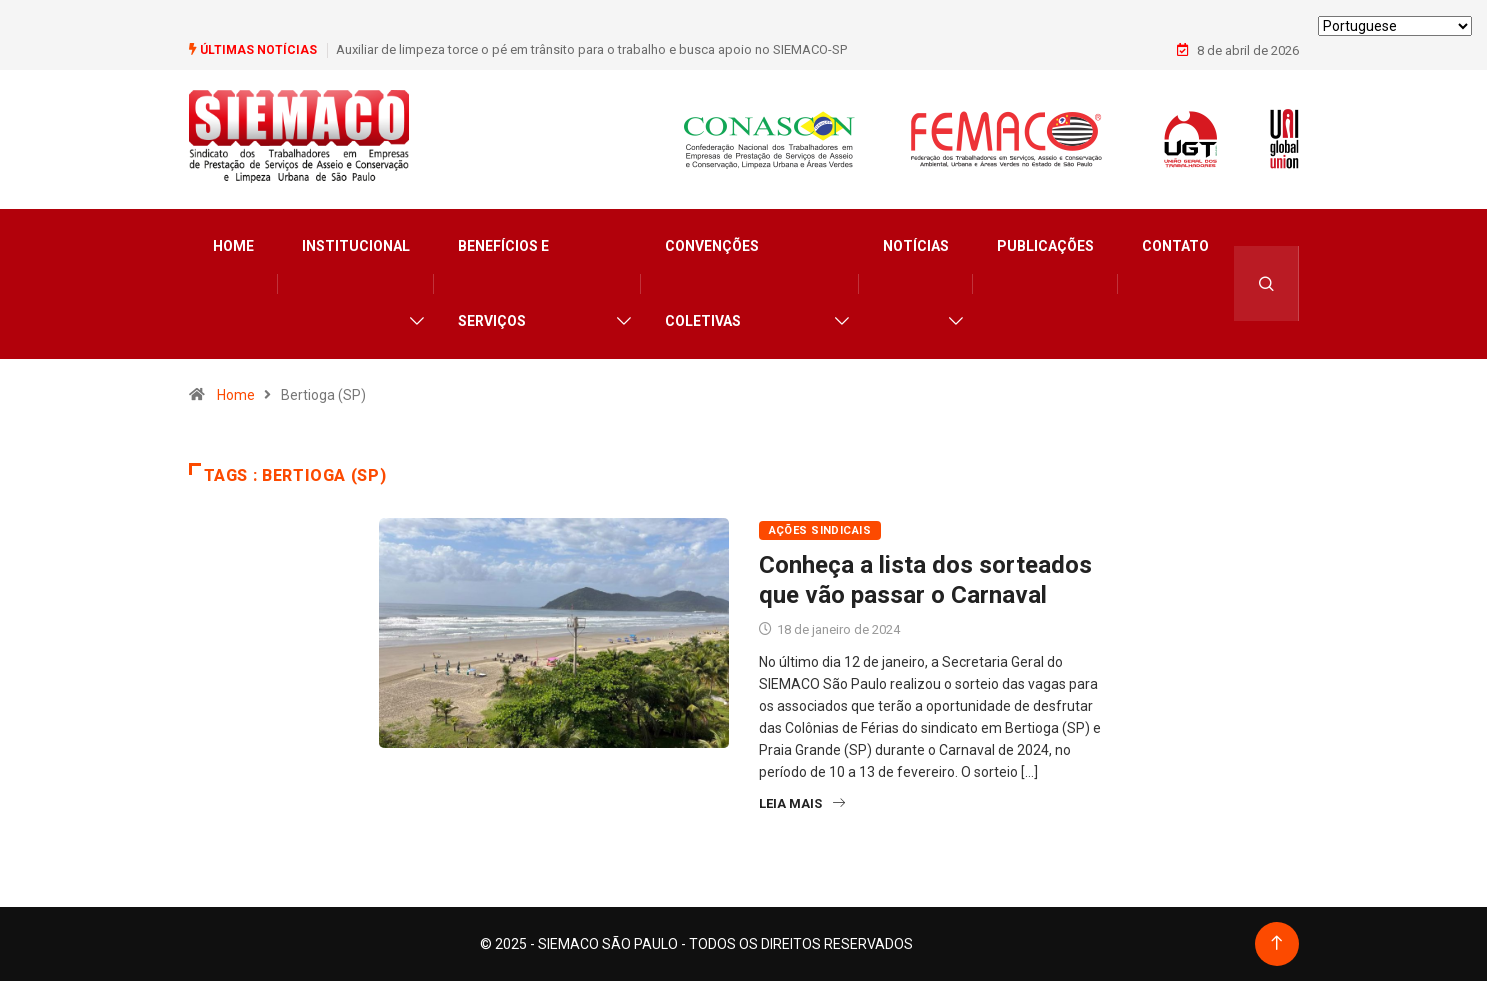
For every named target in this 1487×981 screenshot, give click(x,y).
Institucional (356, 246)
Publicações (1045, 246)
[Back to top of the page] (1276, 943)
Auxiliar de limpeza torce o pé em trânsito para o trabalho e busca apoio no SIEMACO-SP (591, 49)
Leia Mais (802, 803)
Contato (1175, 246)
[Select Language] (1395, 26)
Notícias (916, 246)
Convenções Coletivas (712, 283)
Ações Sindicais (820, 530)
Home (233, 246)
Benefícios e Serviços (503, 283)
